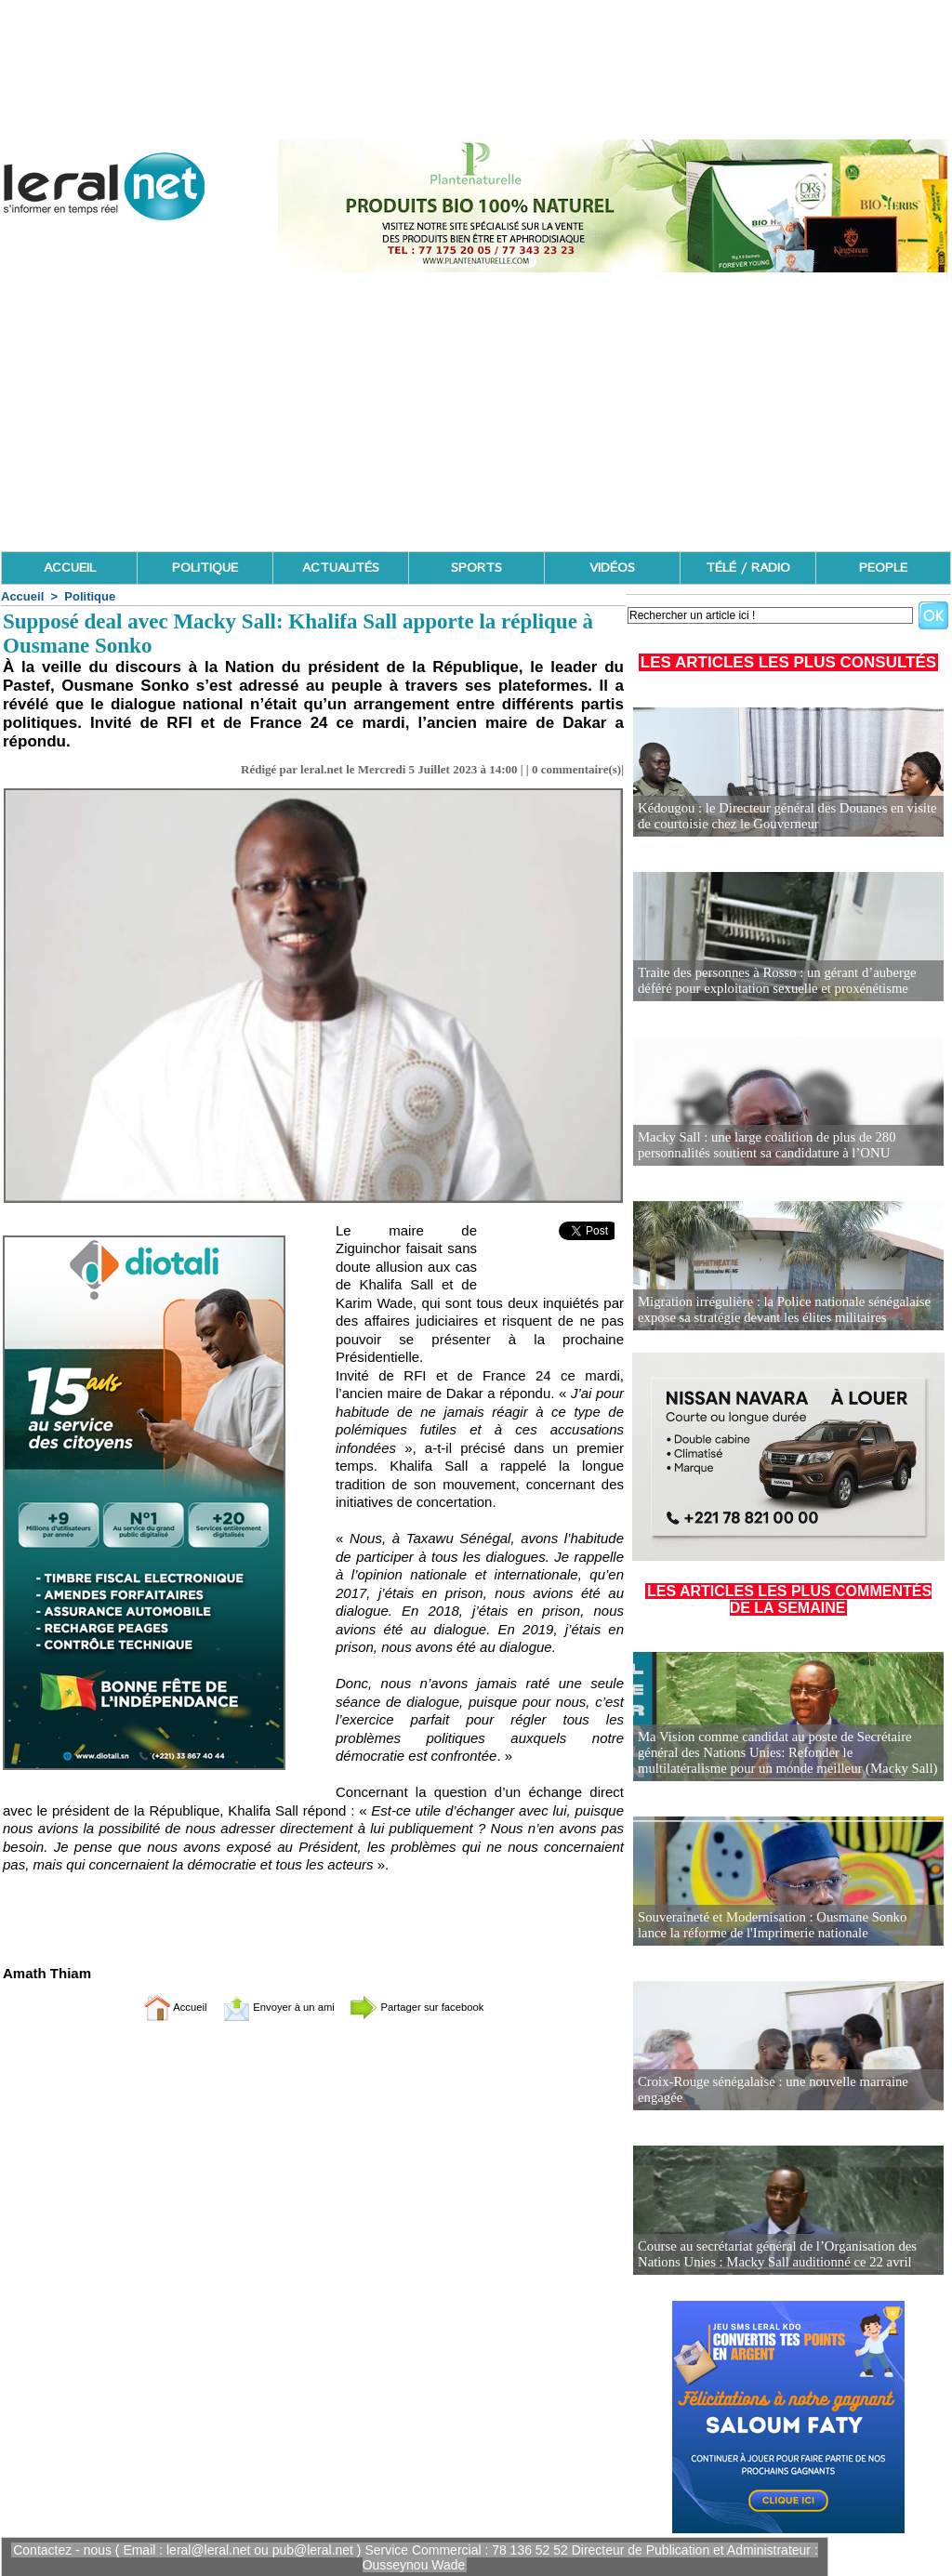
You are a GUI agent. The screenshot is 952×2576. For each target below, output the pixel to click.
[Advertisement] (476, 412)
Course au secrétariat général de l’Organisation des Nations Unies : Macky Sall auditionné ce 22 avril (770, 2254)
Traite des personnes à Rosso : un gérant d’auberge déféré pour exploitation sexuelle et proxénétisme (788, 981)
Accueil (22, 596)
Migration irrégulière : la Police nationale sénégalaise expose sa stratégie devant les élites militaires (777, 1310)
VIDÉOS (612, 568)
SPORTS (476, 568)
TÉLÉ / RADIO (748, 568)
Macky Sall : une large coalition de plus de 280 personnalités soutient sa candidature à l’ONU (760, 1145)
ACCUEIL (70, 568)
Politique (89, 596)
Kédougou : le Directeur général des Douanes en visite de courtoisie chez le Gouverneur (787, 816)
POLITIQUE (205, 568)
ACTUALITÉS (340, 568)
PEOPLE (883, 568)
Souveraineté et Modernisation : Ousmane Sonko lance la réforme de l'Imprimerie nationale (787, 1925)
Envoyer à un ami (267, 2007)
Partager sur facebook (437, 2007)
